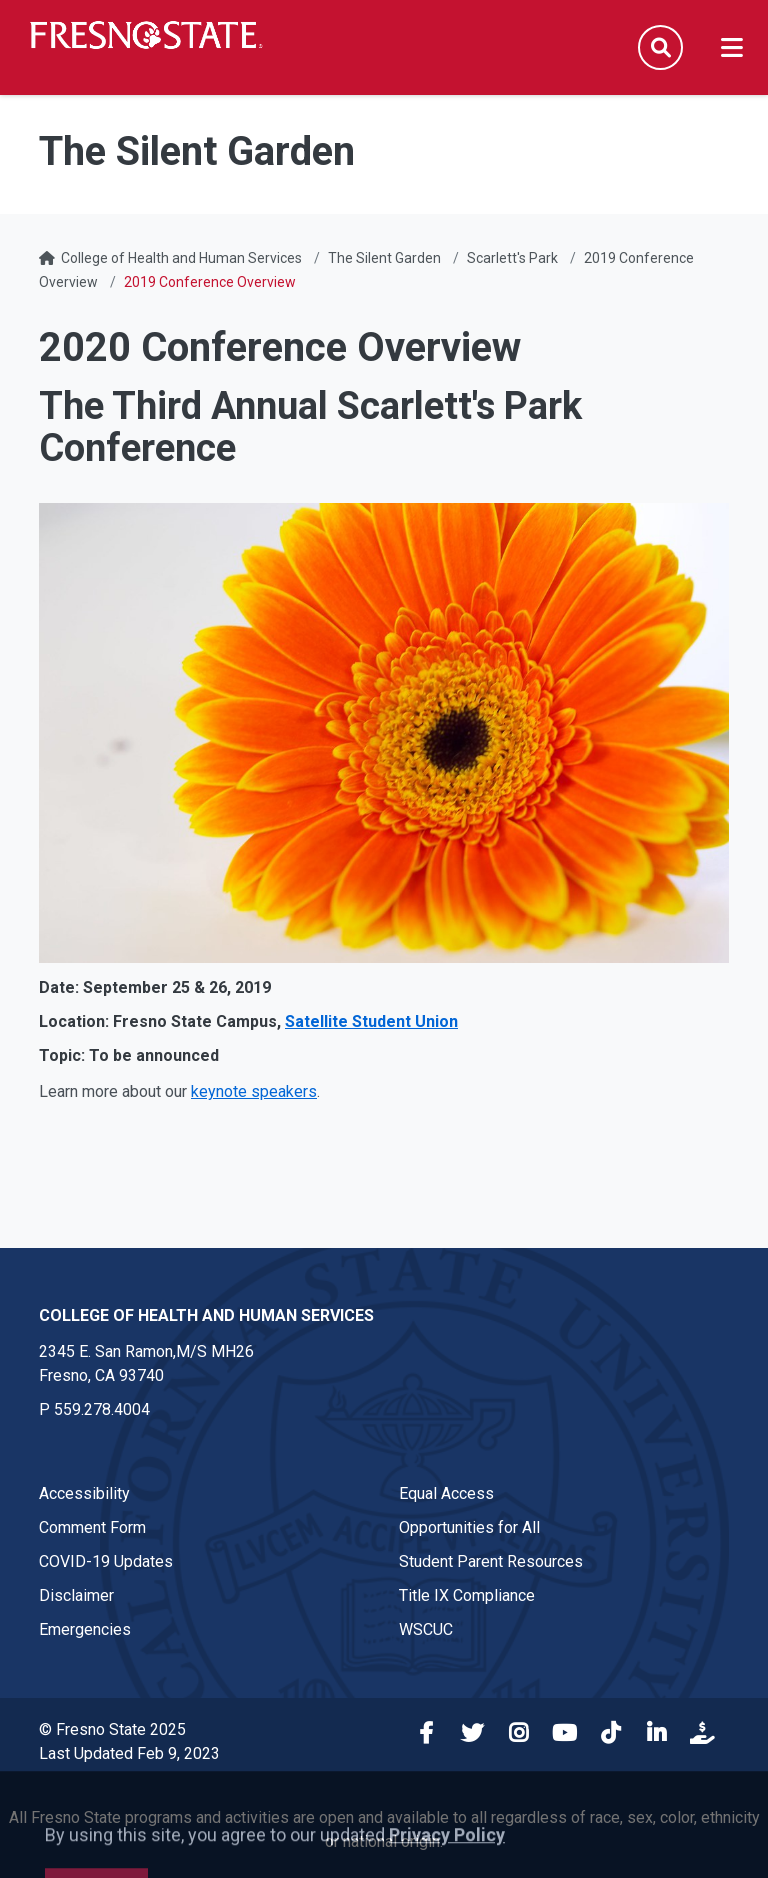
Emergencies (85, 1629)
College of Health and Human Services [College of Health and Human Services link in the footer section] (206, 1315)
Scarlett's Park (512, 258)
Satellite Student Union (371, 1021)
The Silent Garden (384, 258)
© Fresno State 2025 (112, 1729)
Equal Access (446, 1493)
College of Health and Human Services (181, 258)
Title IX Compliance (467, 1595)
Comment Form (92, 1527)
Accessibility (84, 1493)
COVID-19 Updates (106, 1561)
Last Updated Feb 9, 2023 (129, 1753)
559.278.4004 (102, 1409)
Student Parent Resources (491, 1561)
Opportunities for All (469, 1527)
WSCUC (426, 1629)
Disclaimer (76, 1595)
